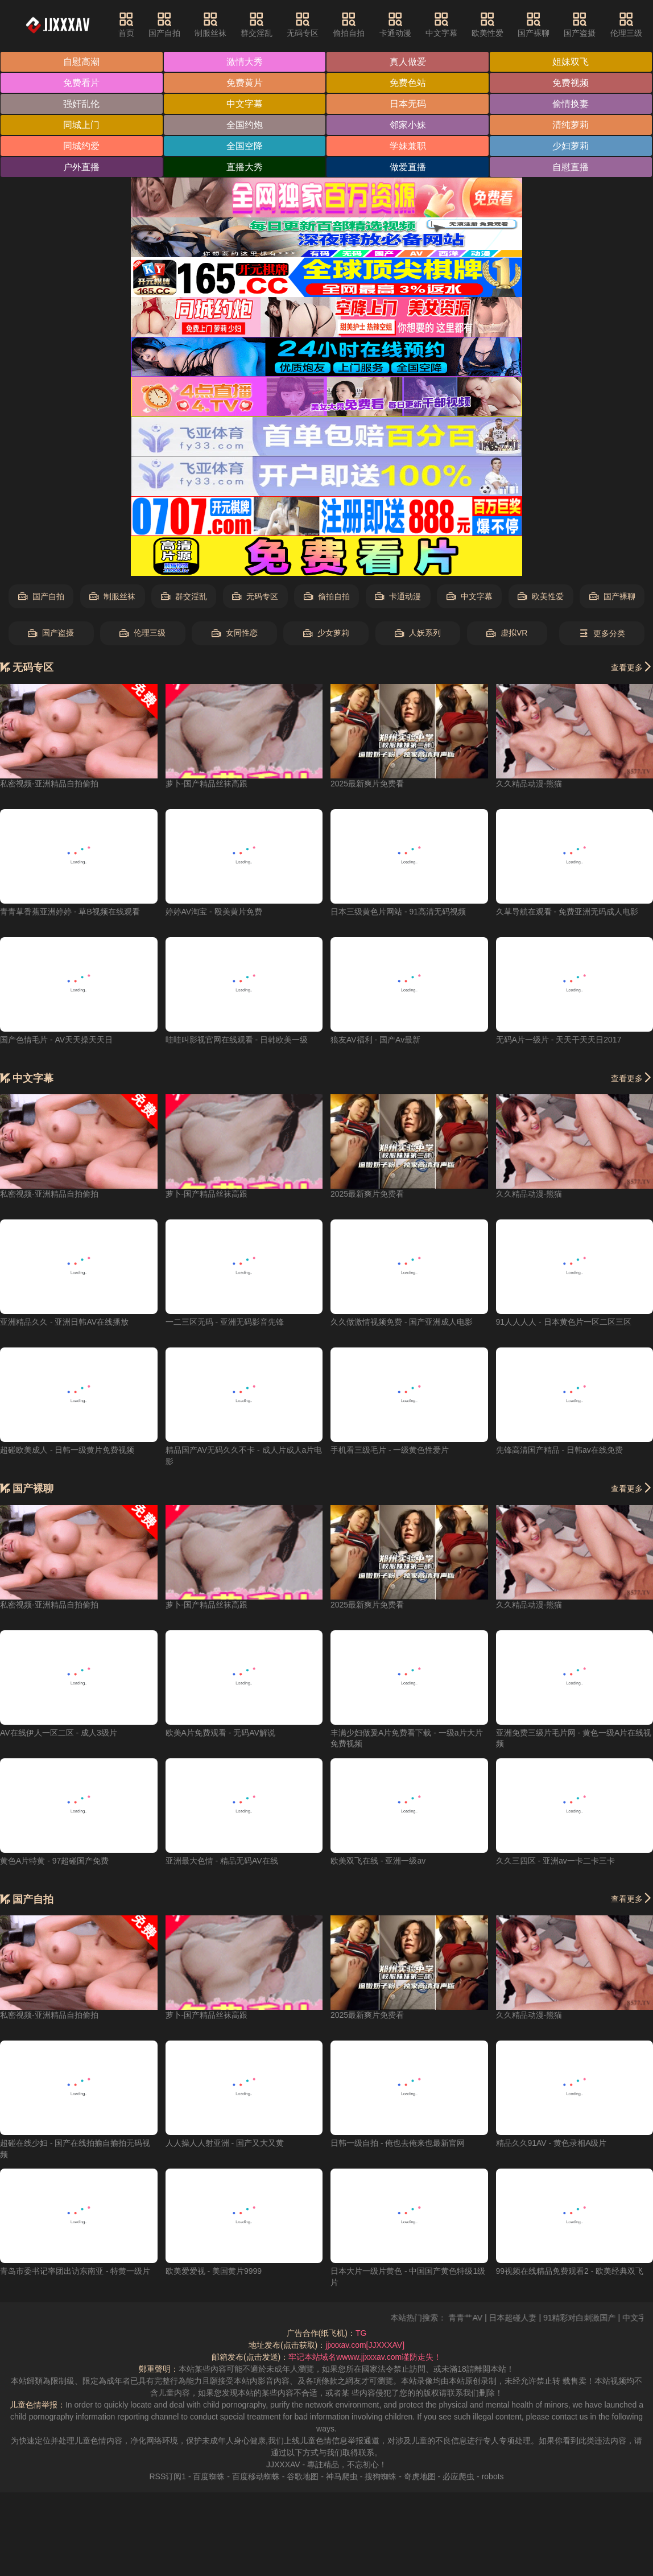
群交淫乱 (256, 24)
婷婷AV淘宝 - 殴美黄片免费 (214, 911)
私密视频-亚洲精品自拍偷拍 (49, 783)
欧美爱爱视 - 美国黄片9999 (214, 2271)
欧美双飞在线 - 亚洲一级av (377, 1860)
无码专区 (303, 24)
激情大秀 (244, 62)
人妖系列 (418, 633)
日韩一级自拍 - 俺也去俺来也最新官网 (397, 2143)
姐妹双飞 (570, 62)
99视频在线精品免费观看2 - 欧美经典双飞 (570, 2271)
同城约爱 (81, 146)
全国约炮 (244, 125)
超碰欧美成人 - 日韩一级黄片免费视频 (67, 1449)
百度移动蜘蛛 (256, 2476)
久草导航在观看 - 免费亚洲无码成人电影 (567, 911)
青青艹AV (483, 2317)
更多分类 (602, 633)
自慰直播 (570, 167)
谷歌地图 (303, 2476)
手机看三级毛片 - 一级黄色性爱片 (389, 1449)
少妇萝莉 (570, 146)
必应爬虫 (458, 2476)
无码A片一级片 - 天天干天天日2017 (559, 1039)
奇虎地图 (420, 2476)
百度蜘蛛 (209, 2476)
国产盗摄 (580, 24)
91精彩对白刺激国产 (597, 2317)
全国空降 (244, 146)
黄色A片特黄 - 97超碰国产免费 (54, 1860)
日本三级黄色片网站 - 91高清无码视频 (398, 911)
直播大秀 (244, 167)
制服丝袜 (210, 24)
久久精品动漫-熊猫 (529, 783)
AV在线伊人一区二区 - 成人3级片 (58, 1732)
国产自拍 (164, 24)
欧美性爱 (487, 24)
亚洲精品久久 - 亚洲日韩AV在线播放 (64, 1321)
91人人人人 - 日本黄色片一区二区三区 (563, 1321)
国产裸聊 (533, 24)
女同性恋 (235, 633)
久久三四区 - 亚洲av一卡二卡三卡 (555, 1860)
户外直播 (81, 167)
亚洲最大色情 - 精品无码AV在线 (222, 1860)
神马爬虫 (342, 2476)
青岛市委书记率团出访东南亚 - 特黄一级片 (75, 2271)
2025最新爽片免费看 (367, 783)
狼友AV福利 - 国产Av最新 (375, 1039)
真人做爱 (408, 62)
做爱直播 (408, 167)
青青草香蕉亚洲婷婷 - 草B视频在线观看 (70, 911)
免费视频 (570, 83)
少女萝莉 (326, 633)
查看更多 (632, 667)
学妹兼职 (408, 146)
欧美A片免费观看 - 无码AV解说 (220, 1732)
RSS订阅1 (167, 2476)
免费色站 (408, 83)
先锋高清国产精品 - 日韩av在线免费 (559, 1449)
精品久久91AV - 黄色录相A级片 (551, 2143)
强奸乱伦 (81, 104)
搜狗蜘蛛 (380, 2476)
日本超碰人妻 (530, 2317)
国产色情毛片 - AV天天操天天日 (56, 1039)
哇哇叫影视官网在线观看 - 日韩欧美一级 (237, 1039)
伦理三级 (626, 24)
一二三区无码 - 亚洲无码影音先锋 (225, 1321)
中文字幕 (441, 24)
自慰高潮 (81, 62)
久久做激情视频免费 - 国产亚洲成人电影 (401, 1321)
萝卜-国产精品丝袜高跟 (207, 783)
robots (493, 2476)
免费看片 (81, 83)
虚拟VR (506, 633)
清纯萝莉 (570, 125)
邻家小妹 (408, 125)
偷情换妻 (570, 104)
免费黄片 (244, 83)
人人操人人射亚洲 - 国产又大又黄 (225, 2143)
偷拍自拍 (349, 24)
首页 (126, 24)
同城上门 (81, 125)
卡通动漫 (395, 24)
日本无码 (408, 104)
